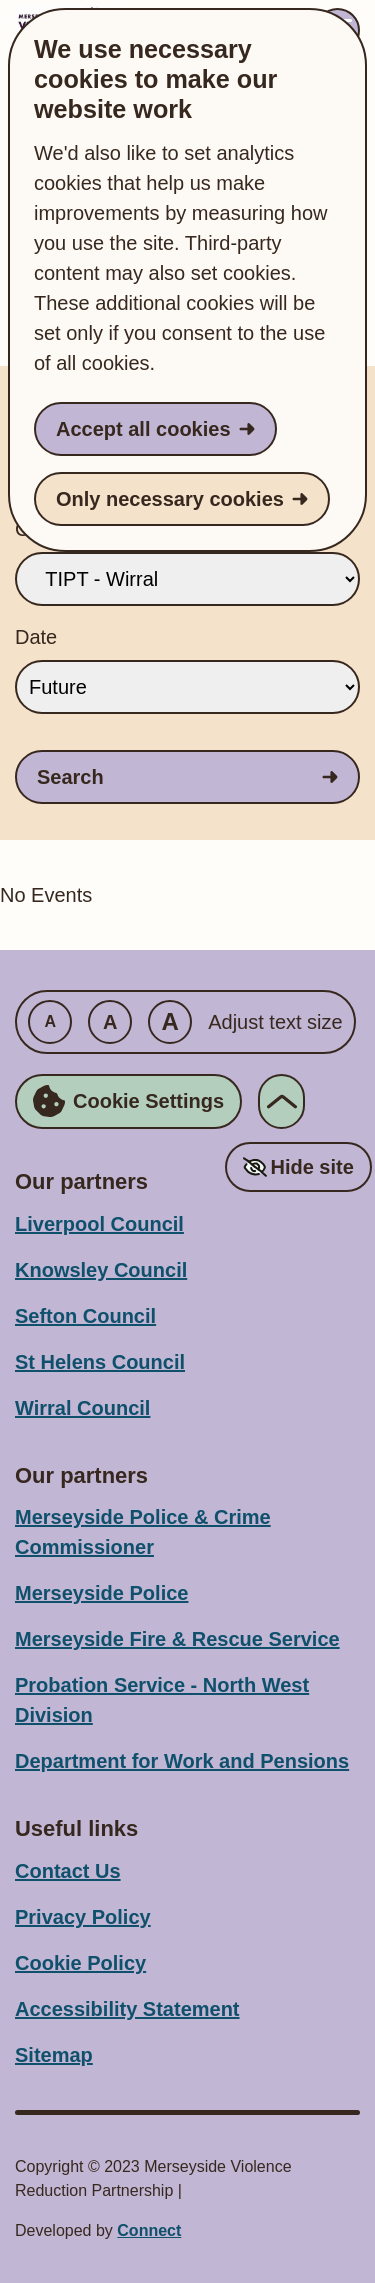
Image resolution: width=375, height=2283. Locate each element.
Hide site (311, 1167)
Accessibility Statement (127, 2009)
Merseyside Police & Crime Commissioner (143, 1532)
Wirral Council (82, 1408)
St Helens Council (100, 1362)
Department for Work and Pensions (182, 1761)
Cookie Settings (128, 1101)
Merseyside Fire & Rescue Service (177, 1639)
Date (36, 637)
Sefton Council (85, 1316)
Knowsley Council (101, 1270)
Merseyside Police (101, 1593)
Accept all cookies (143, 429)
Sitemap (54, 2055)
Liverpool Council (99, 1224)
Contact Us (68, 1871)
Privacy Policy (83, 1917)
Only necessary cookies (170, 499)
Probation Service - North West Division (162, 1700)
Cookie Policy (80, 1963)
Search (70, 777)
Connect (149, 2230)
